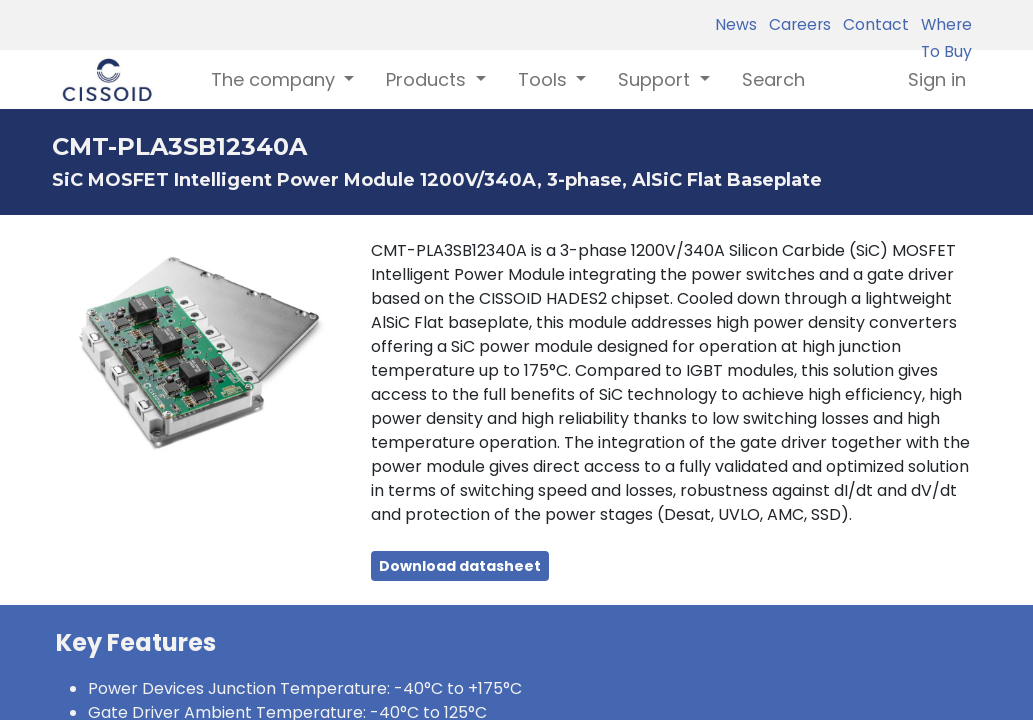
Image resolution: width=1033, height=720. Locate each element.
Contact (872, 24)
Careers (796, 24)
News (736, 24)
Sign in (937, 79)
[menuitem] (773, 79)
